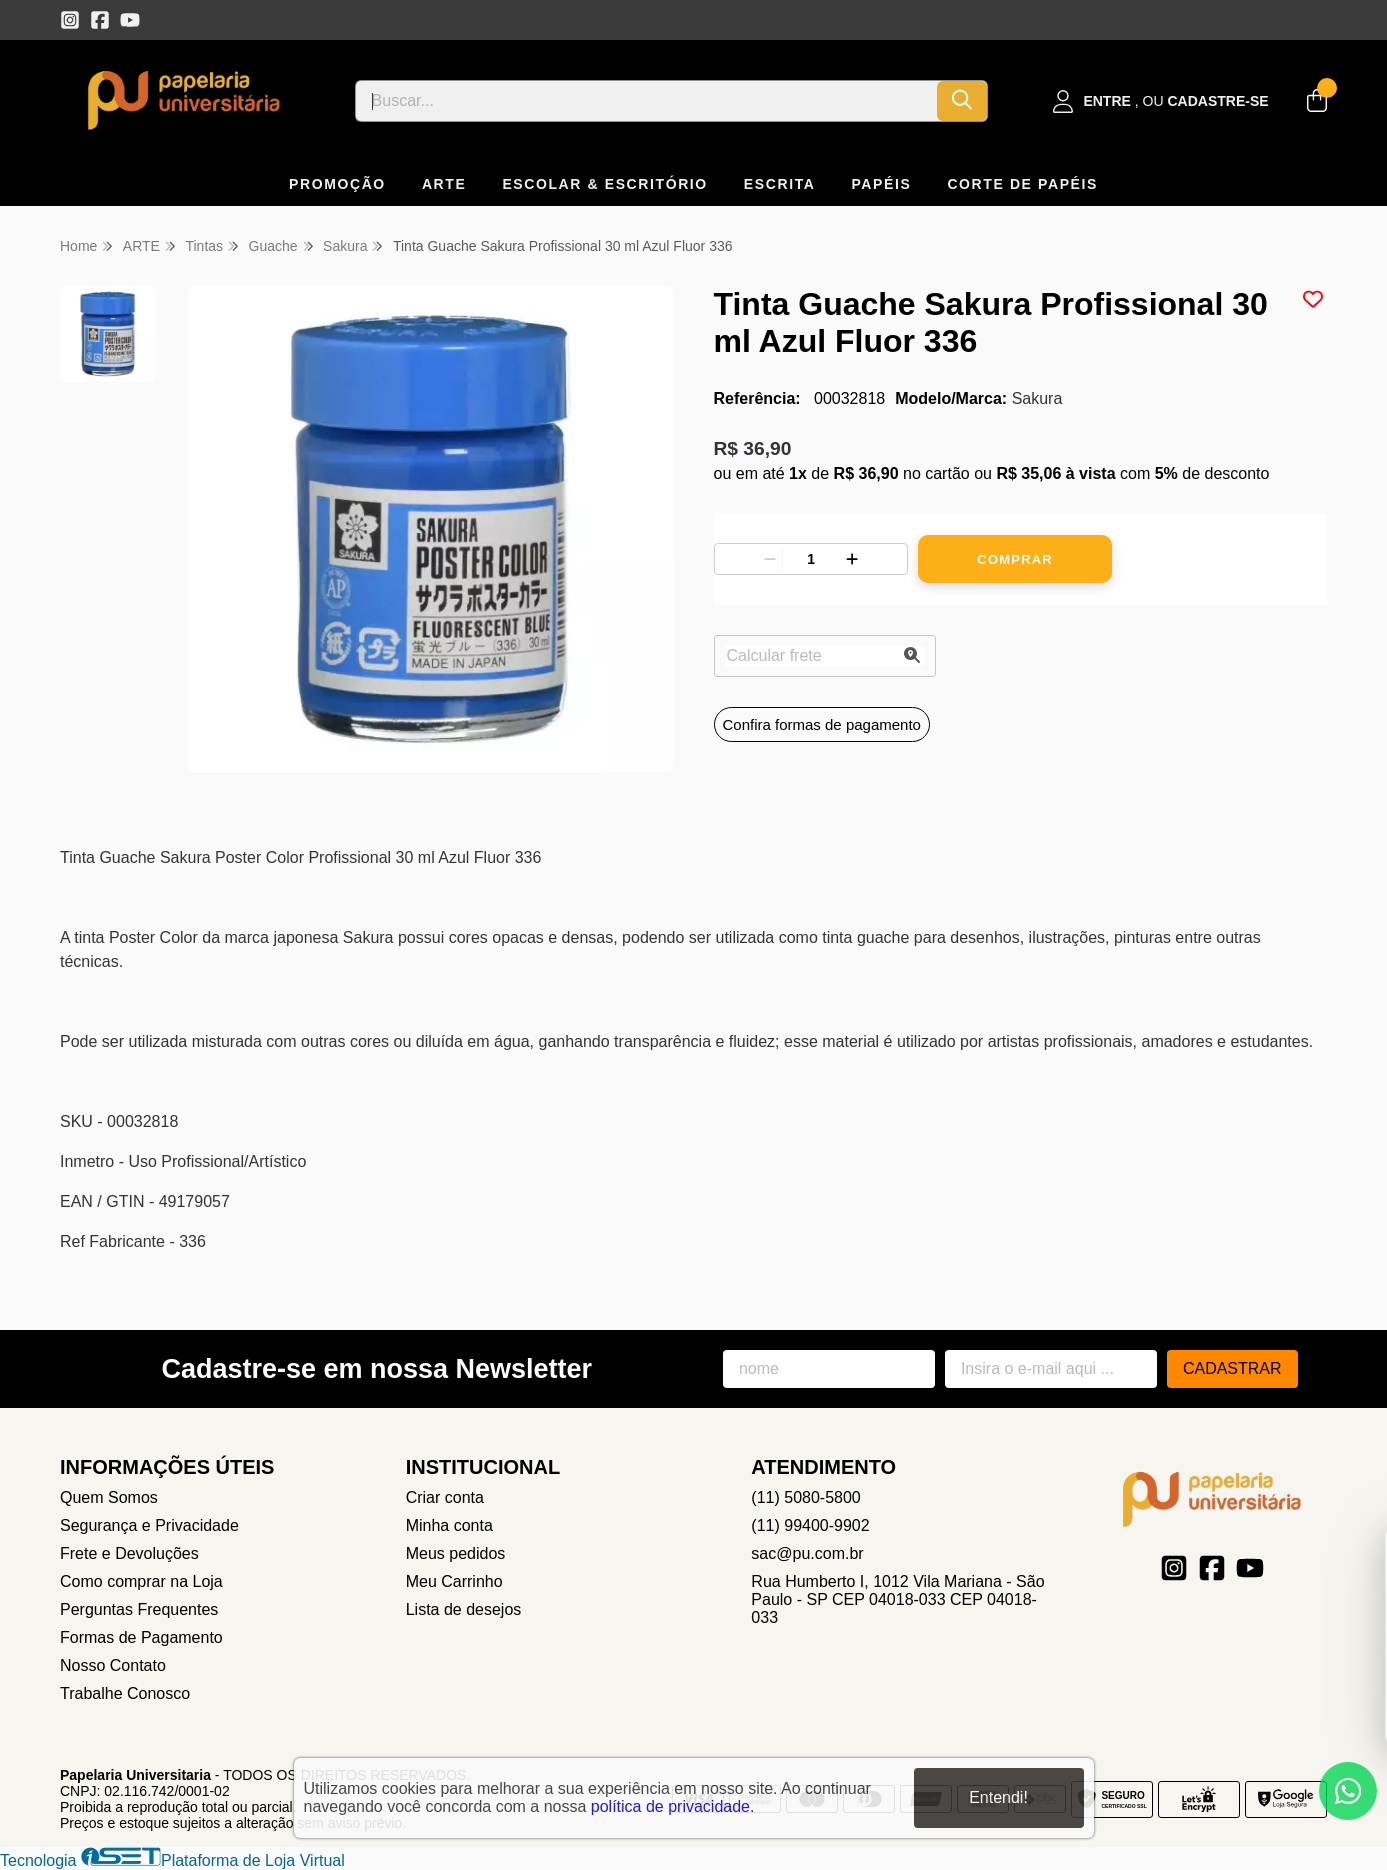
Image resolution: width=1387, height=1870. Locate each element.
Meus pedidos (456, 1553)
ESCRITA (780, 184)
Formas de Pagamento (141, 1637)
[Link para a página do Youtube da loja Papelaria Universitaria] (130, 20)
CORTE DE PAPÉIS (1022, 184)
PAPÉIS (881, 184)
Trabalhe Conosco (125, 1693)
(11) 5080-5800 (805, 1497)
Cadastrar (1232, 1368)
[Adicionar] (852, 559)
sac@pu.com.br (807, 1553)
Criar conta (445, 1497)
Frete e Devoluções (129, 1553)
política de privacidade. (673, 1806)
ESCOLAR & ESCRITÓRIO (604, 184)
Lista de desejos (464, 1609)
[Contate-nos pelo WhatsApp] (1348, 1791)
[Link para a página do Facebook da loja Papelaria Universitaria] (100, 20)
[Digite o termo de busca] (647, 101)
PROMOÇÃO (337, 184)
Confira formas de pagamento (822, 724)
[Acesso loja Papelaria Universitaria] (1161, 101)
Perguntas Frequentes (139, 1609)
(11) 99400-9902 (810, 1525)
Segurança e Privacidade (149, 1525)
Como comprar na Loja (141, 1581)
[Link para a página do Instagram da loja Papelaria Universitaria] (70, 20)
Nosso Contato (113, 1665)
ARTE (444, 184)
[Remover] (770, 559)
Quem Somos (109, 1497)
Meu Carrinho (454, 1581)
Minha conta (449, 1525)
